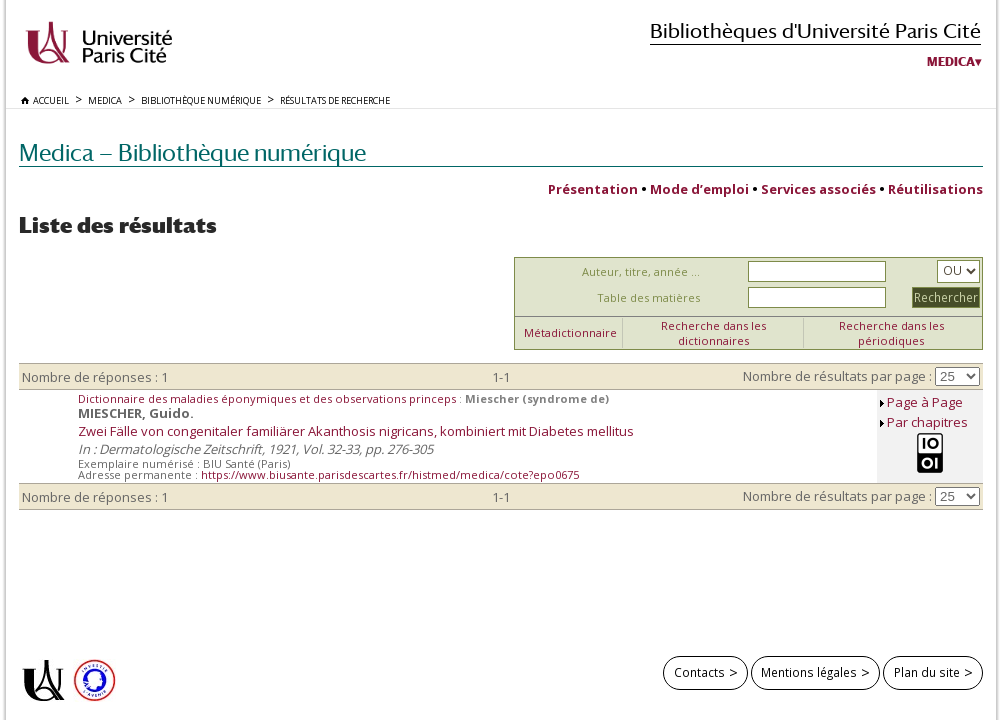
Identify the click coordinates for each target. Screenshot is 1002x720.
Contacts (699, 672)
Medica (951, 62)
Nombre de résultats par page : (837, 376)
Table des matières (648, 297)
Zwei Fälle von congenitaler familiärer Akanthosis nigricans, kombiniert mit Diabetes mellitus (356, 431)
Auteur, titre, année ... (641, 271)
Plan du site (927, 672)
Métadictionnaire (570, 332)
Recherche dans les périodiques (891, 333)
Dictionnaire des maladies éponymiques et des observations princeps (268, 398)
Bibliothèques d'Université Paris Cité (815, 30)
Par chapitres (927, 422)
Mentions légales (809, 672)
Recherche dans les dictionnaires (713, 333)
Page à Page (925, 402)
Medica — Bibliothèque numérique (192, 152)
